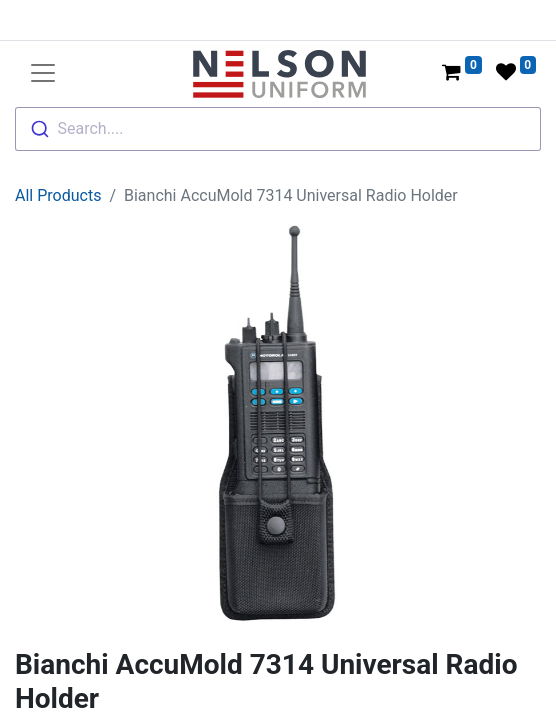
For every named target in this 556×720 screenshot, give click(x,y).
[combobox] (278, 129)
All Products (58, 195)
